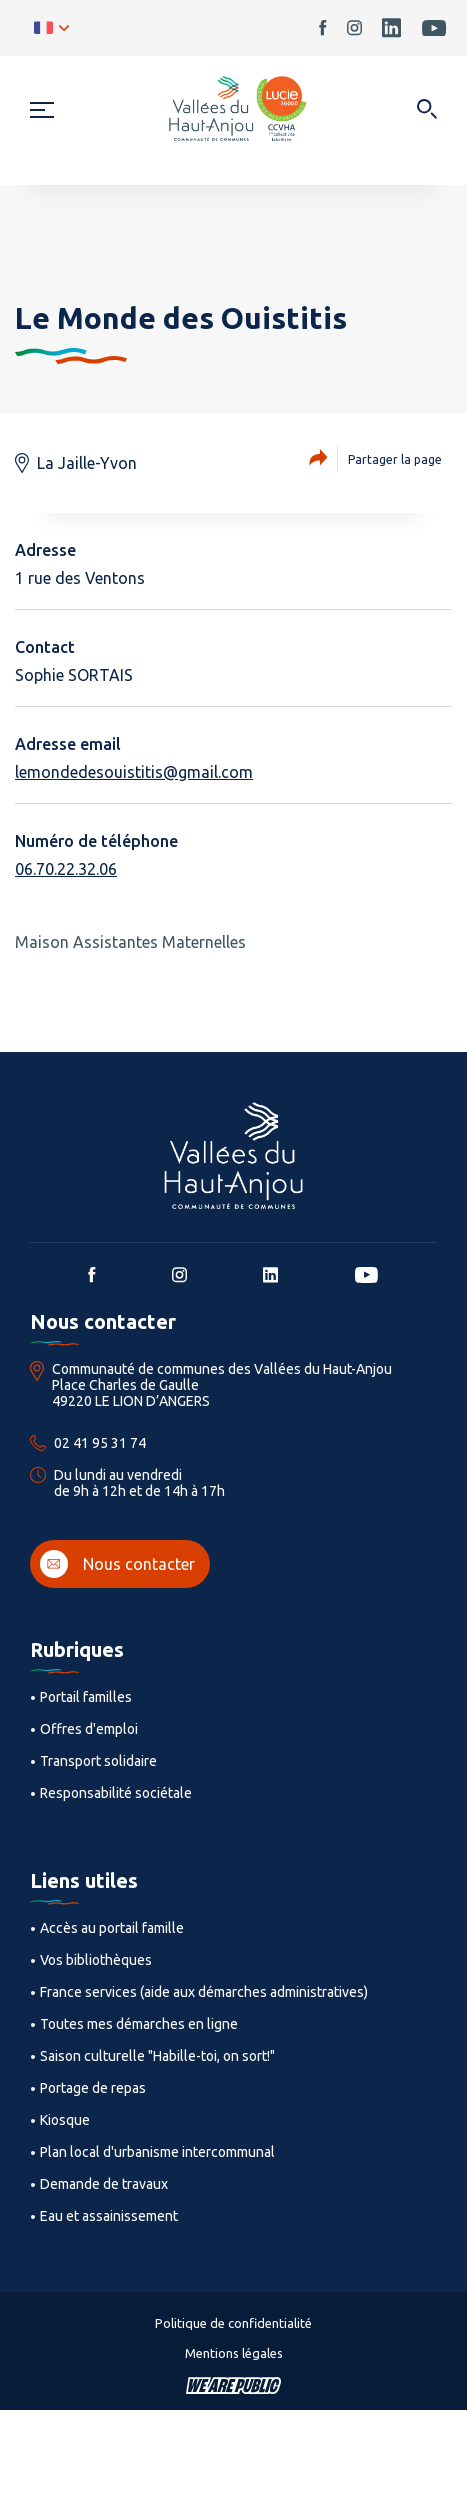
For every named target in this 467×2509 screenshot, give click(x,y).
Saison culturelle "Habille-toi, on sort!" (157, 2056)
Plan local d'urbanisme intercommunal (157, 2152)
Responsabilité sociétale (116, 1793)
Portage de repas (93, 2088)
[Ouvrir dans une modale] (426, 110)
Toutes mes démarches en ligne (139, 2024)
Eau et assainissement (109, 2216)
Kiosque (65, 2120)
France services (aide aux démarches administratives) (204, 1992)
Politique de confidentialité (233, 2323)
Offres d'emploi (89, 1729)
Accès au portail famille (112, 1928)
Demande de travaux (104, 2184)
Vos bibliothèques (96, 1960)
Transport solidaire (98, 1761)
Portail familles (86, 1697)
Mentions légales (234, 2353)
